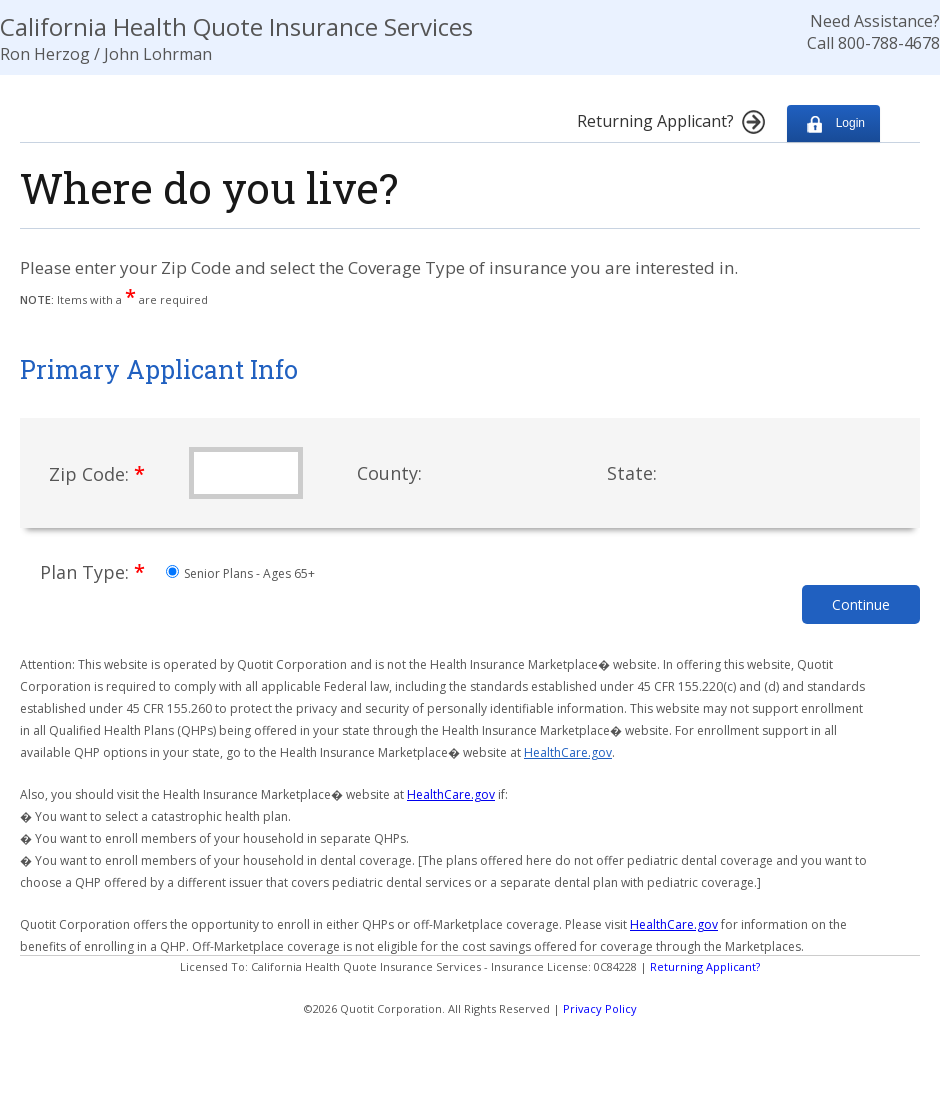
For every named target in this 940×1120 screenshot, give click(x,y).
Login (833, 123)
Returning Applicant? (705, 966)
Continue (861, 604)
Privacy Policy (600, 1008)
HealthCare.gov (568, 752)
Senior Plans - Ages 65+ (240, 573)
